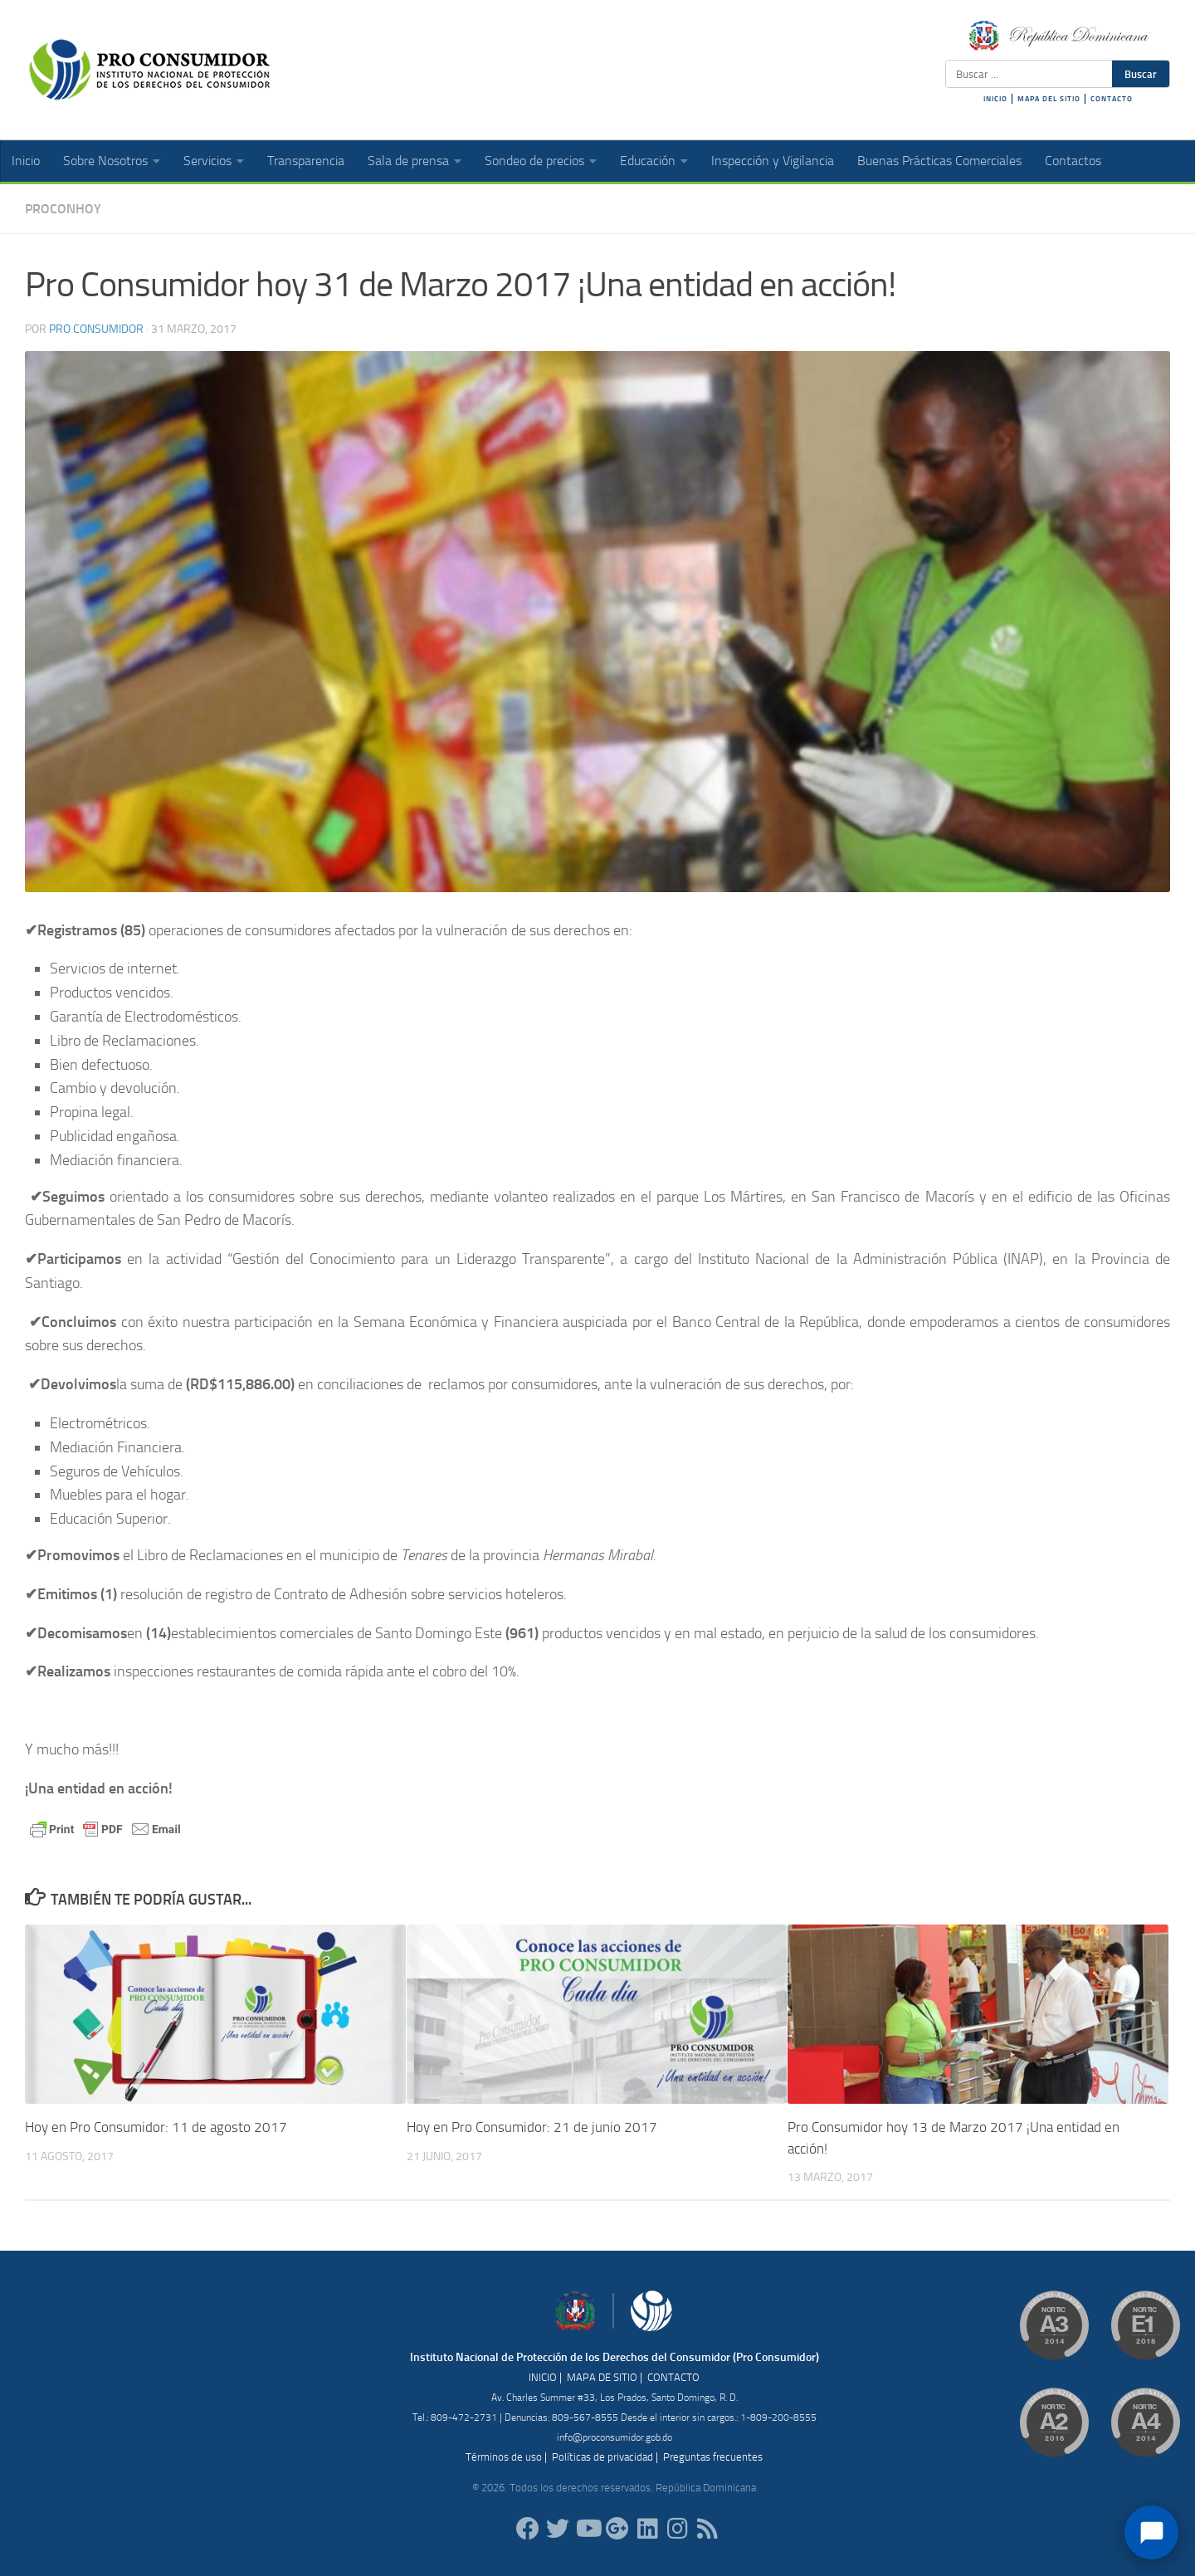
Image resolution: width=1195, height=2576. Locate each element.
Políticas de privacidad (602, 2457)
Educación (648, 160)
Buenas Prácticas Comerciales (939, 160)
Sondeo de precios (534, 160)
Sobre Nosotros (105, 160)
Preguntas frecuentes (713, 2457)
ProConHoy (63, 209)
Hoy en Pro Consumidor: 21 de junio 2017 (532, 2127)
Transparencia (305, 160)
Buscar (1140, 73)
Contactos (1073, 160)
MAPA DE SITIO (602, 2377)
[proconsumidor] (647, 2528)
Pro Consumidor (96, 329)
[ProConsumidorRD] (527, 2528)
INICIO (995, 99)
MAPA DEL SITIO (1048, 99)
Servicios (207, 160)
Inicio (26, 160)
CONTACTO (1111, 99)
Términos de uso (504, 2457)
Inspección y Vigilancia (772, 160)
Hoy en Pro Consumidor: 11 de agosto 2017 (156, 2127)
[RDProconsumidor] (587, 2528)
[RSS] (707, 2528)
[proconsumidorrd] (557, 2528)
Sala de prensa (408, 160)
